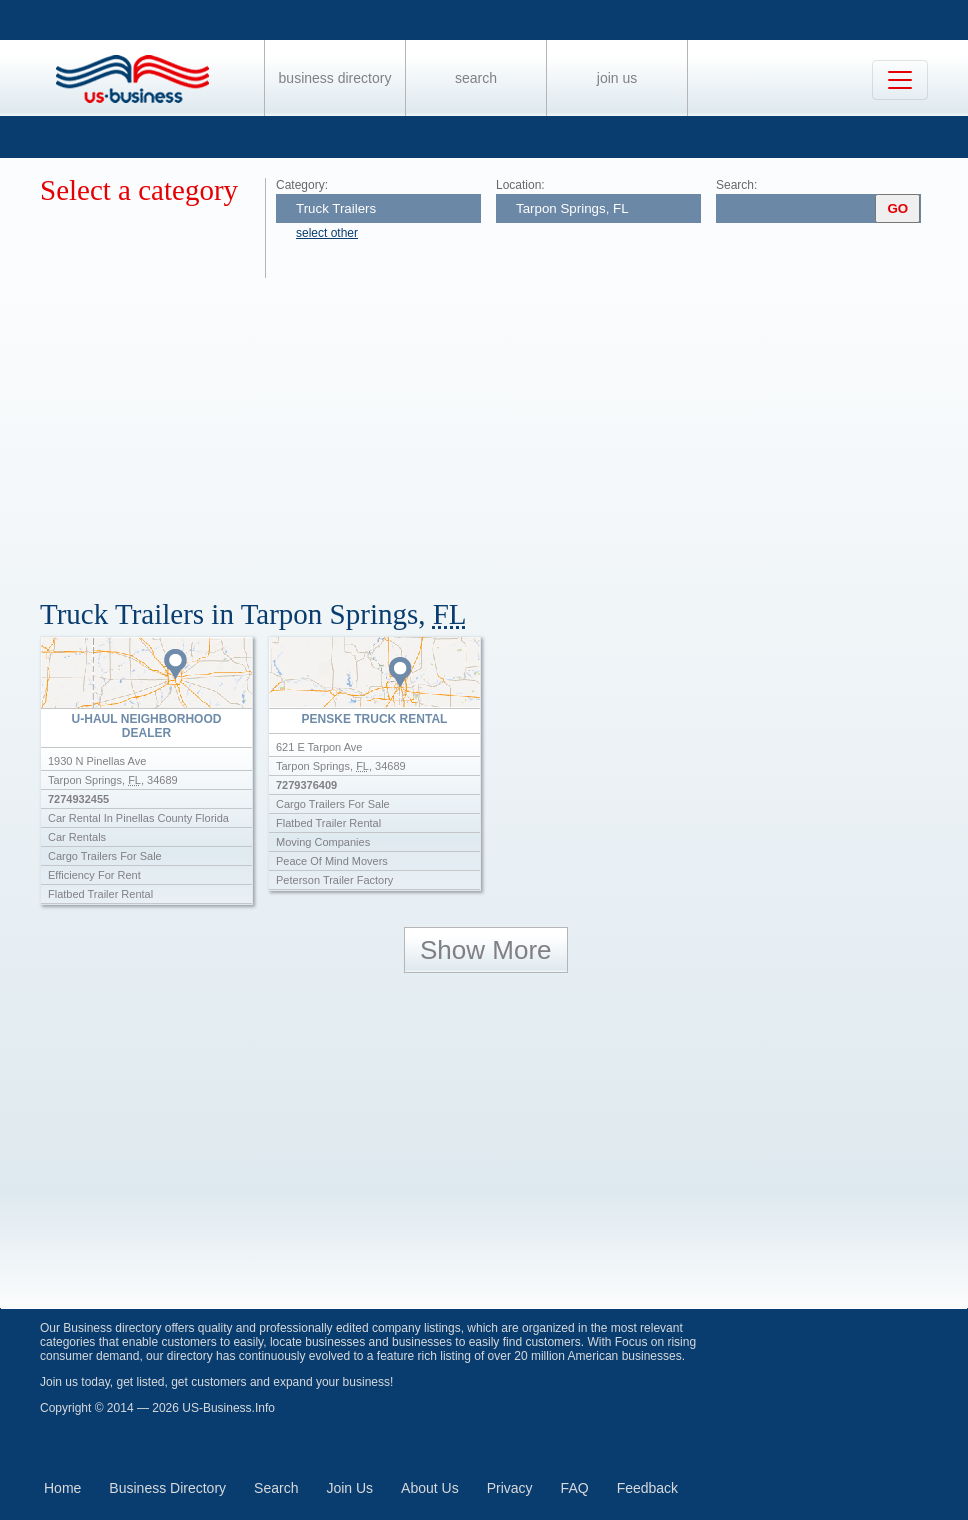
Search (476, 78)
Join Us (617, 78)
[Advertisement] (504, 428)
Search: (736, 185)
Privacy (510, 1488)
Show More (486, 950)
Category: (302, 185)
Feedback (647, 1488)
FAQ (575, 1488)
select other (327, 233)
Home (62, 1488)
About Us (430, 1488)
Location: (520, 185)
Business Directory (335, 78)
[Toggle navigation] (900, 80)
